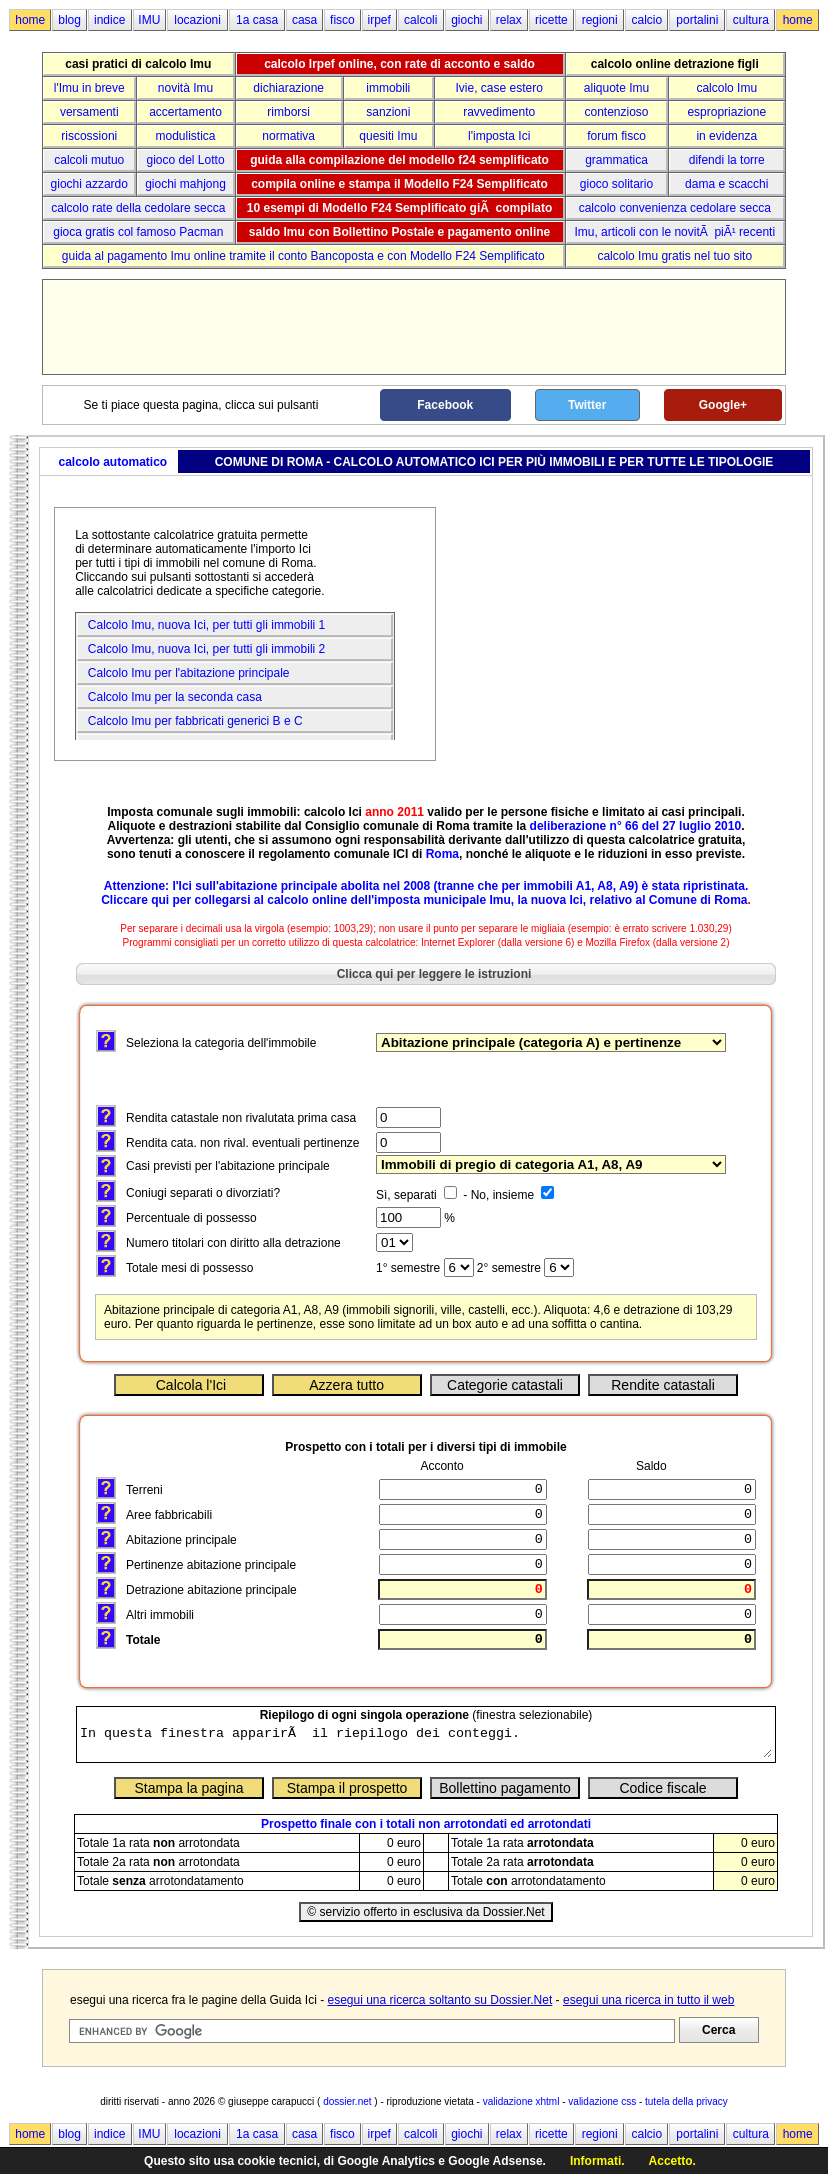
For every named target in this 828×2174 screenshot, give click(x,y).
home (30, 20)
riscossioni (89, 136)
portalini (697, 20)
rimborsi (288, 112)
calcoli (420, 20)
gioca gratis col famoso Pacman (138, 232)
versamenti (89, 112)
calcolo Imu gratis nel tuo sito (674, 256)
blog (69, 20)
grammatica (616, 160)
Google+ (723, 405)
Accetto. (672, 2161)
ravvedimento (499, 112)
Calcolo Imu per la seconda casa (171, 697)
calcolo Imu (726, 88)
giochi (466, 20)
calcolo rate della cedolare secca (138, 208)
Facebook (445, 405)
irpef (379, 20)
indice (109, 20)
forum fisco (616, 136)
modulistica (186, 136)
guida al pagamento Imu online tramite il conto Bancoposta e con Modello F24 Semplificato (303, 256)
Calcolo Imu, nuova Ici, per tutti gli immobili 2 (203, 649)
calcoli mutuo (89, 160)
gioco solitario (616, 184)
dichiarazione (288, 88)
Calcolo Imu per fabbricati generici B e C (191, 721)
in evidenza (726, 136)
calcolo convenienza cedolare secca (675, 208)
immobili (388, 88)
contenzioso (616, 112)
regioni (600, 20)
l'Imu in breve (89, 88)
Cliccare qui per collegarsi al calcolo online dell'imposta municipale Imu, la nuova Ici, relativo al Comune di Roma (424, 900)
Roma (442, 854)
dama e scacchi (726, 184)
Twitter (587, 405)
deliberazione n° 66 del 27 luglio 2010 (636, 826)
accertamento (185, 112)
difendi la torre (727, 160)
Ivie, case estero (498, 88)
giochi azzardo (89, 184)
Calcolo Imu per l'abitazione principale (185, 673)
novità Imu (185, 88)
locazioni (197, 20)
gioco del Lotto (186, 160)
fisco (342, 20)
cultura (751, 20)
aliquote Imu (616, 88)
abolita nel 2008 (385, 886)
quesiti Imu (388, 136)
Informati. (597, 2161)
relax (509, 20)
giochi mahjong (185, 184)
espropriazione (726, 112)
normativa (288, 136)
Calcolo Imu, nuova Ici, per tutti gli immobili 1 (203, 625)
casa (304, 20)
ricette (551, 20)
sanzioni (388, 112)
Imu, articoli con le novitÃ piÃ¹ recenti (674, 232)
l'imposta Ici (499, 136)
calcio (647, 20)
